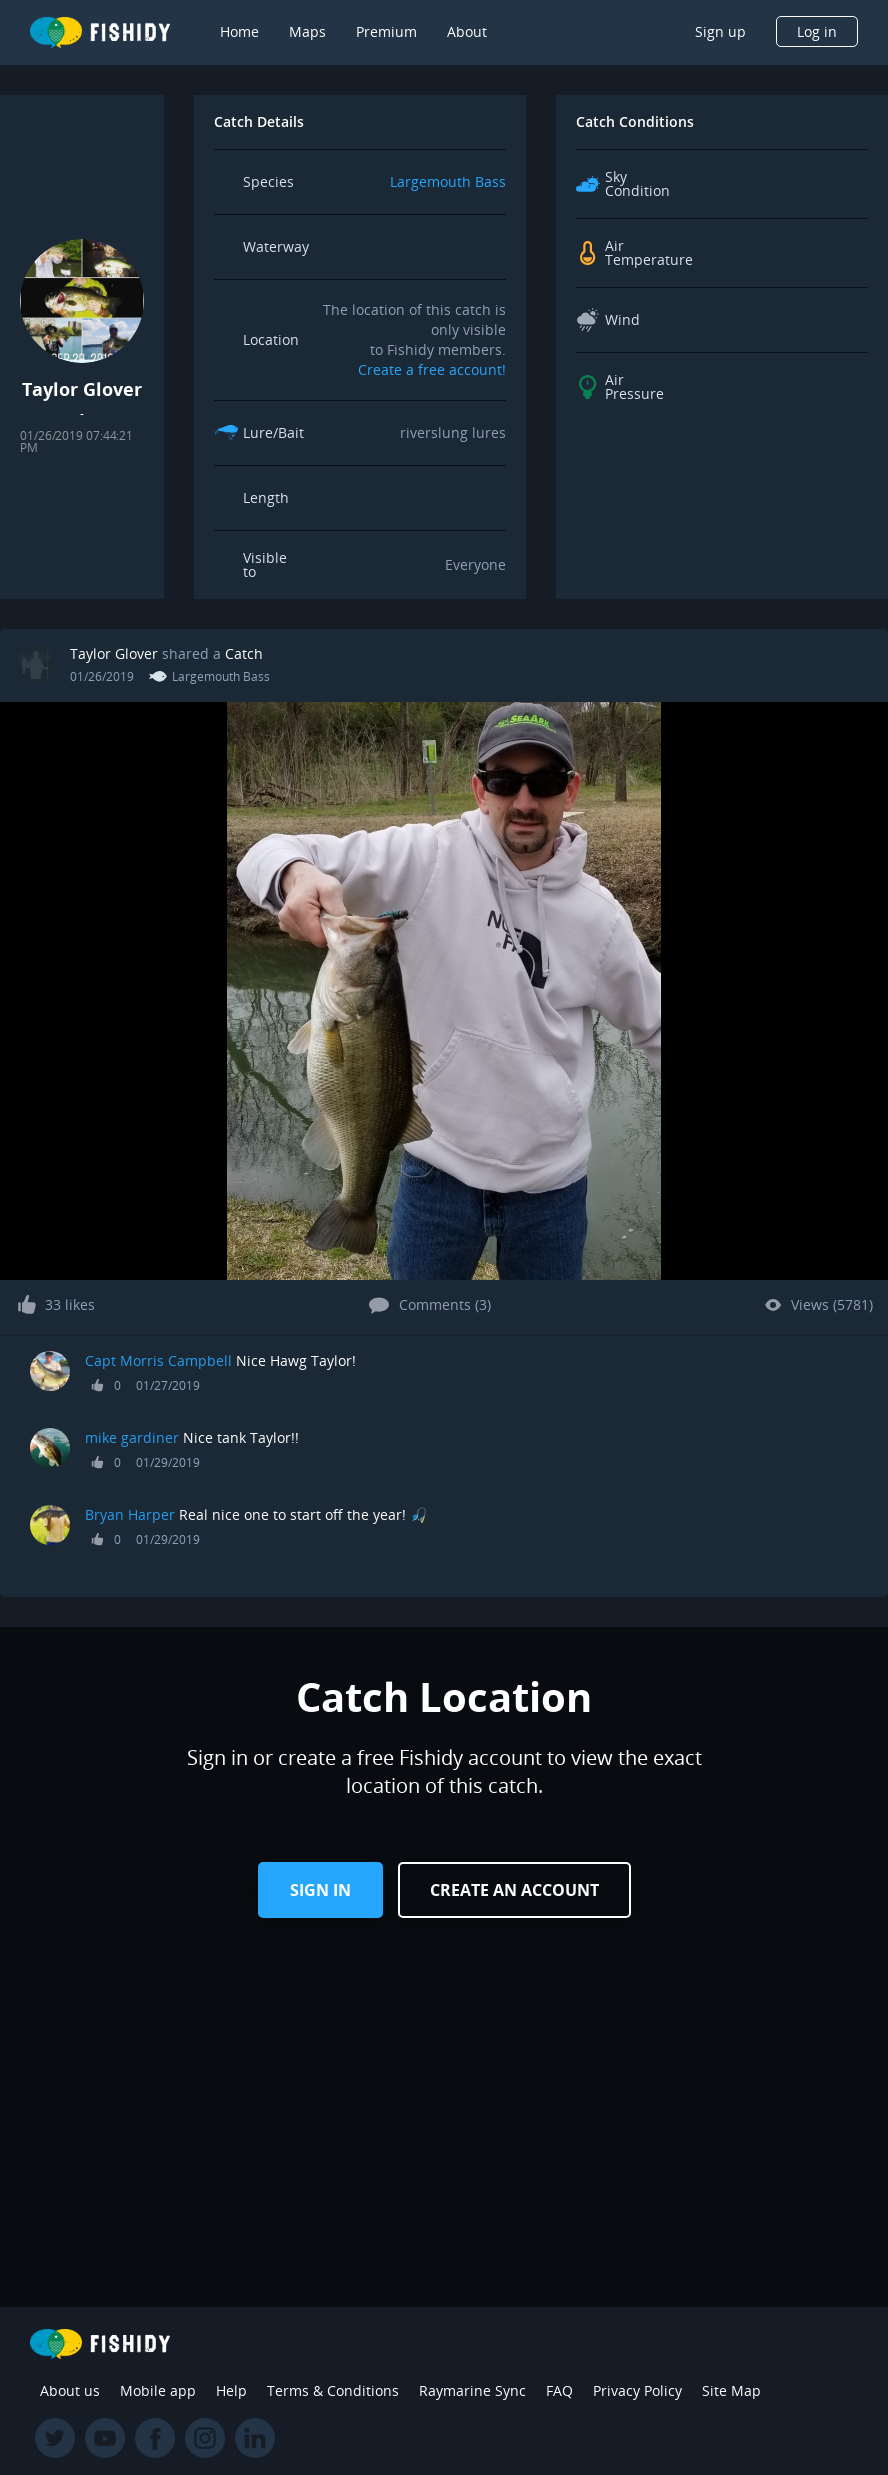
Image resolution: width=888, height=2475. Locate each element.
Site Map (731, 2390)
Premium (386, 31)
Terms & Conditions (333, 2390)
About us (70, 2390)
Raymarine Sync (472, 2390)
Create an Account (514, 1890)
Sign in (320, 1890)
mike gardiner (132, 1437)
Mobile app (158, 2390)
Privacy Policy (637, 2390)
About (467, 31)
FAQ (559, 2390)
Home (239, 31)
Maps (307, 31)
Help (231, 2390)
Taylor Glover (114, 653)
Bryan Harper (130, 1514)
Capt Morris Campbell (160, 1360)
